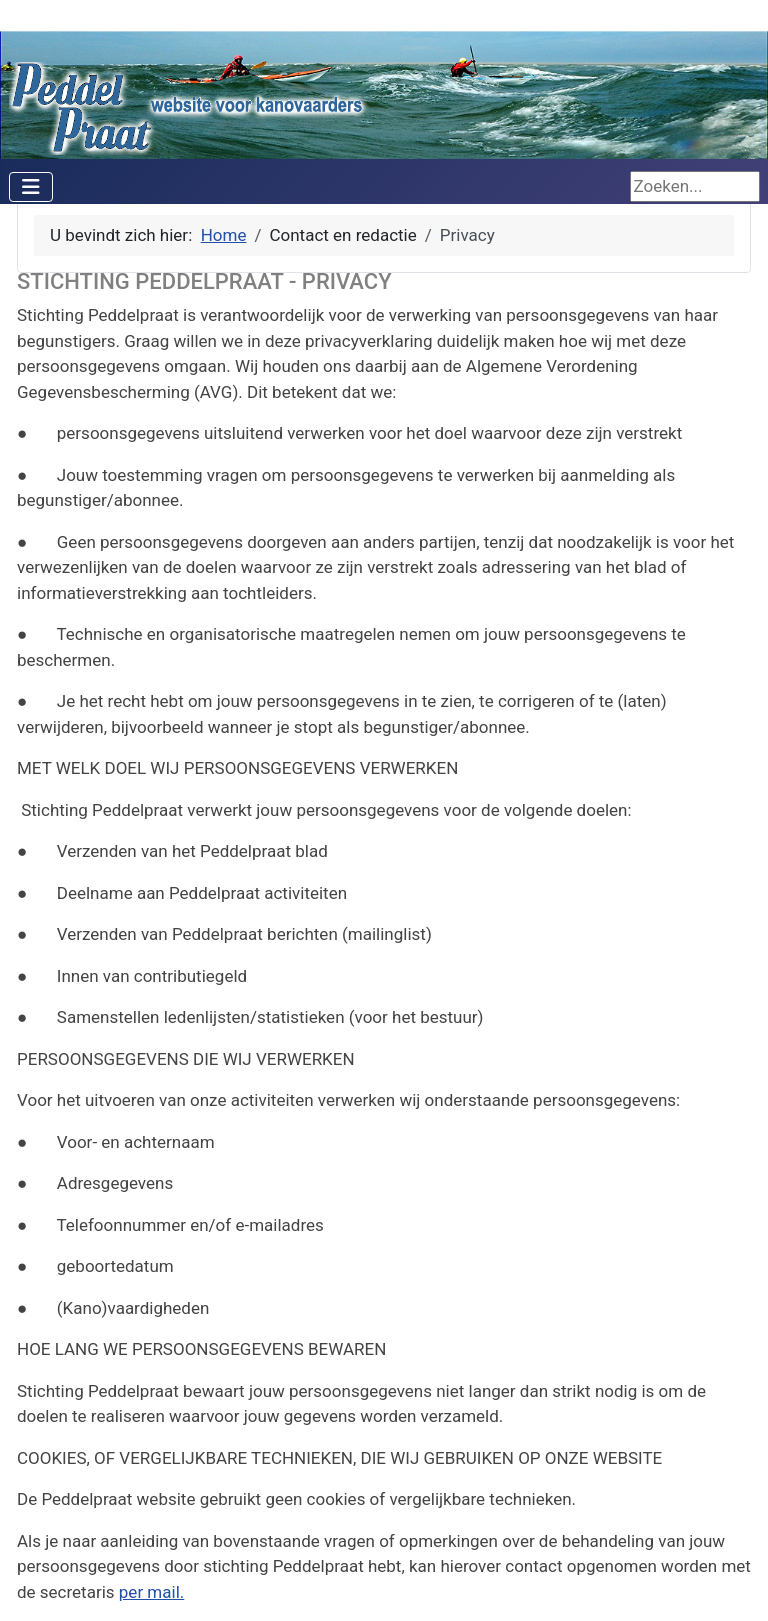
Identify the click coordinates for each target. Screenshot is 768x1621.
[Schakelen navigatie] (31, 187)
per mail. (151, 1592)
